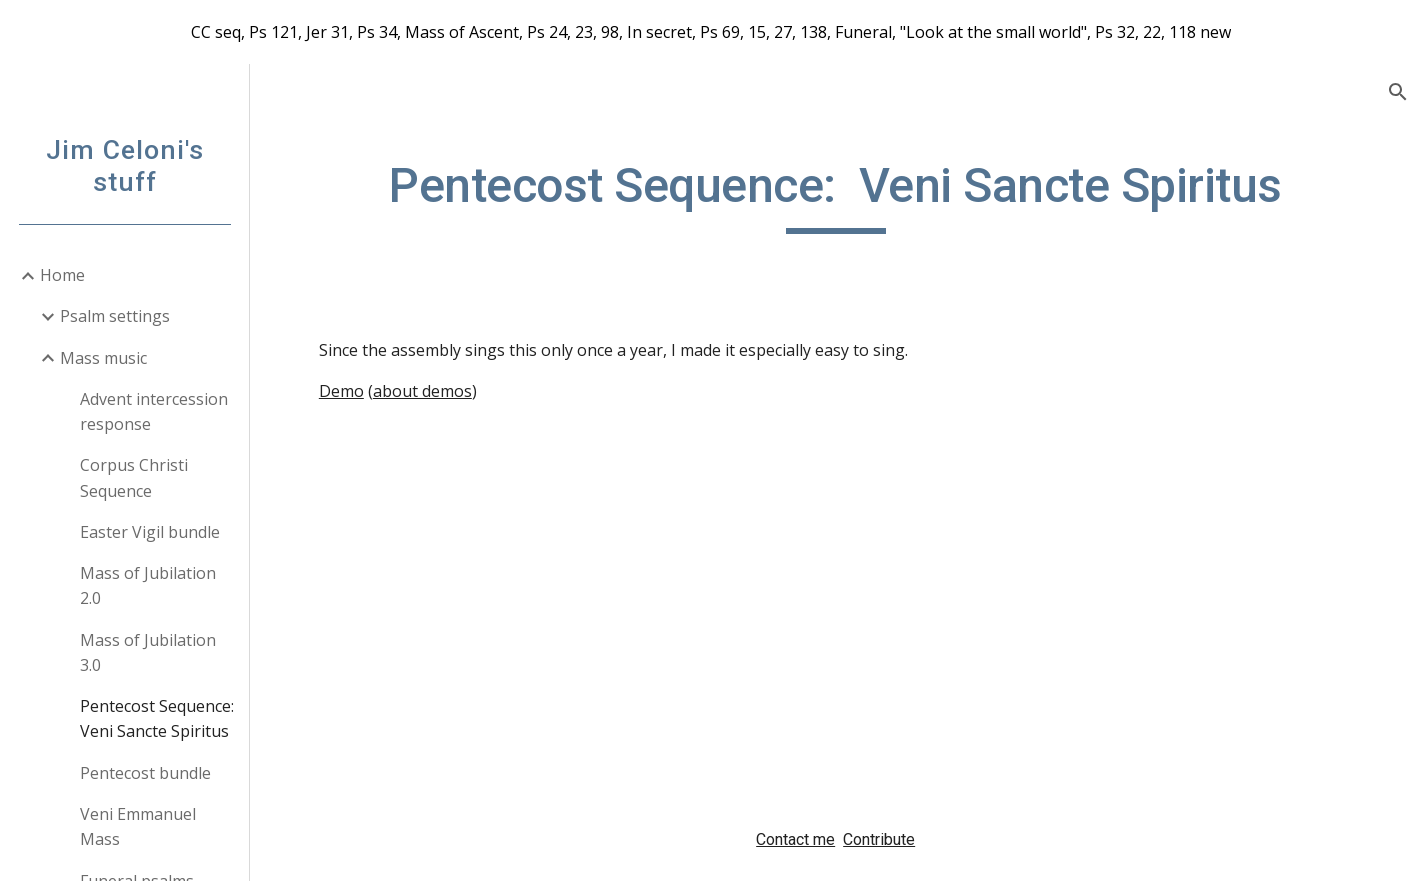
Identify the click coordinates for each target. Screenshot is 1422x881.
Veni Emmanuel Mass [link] (138, 826)
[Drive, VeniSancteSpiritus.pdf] (566, 617)
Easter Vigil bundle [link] (150, 532)
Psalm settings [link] (115, 316)
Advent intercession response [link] (154, 411)
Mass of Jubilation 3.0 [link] (148, 652)
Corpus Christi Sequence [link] (134, 477)
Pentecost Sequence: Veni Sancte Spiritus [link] (157, 718)
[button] (1398, 92)
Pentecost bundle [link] (145, 773)
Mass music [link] (103, 358)
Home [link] (62, 275)
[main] (835, 195)
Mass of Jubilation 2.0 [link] (148, 585)
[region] (711, 32)
